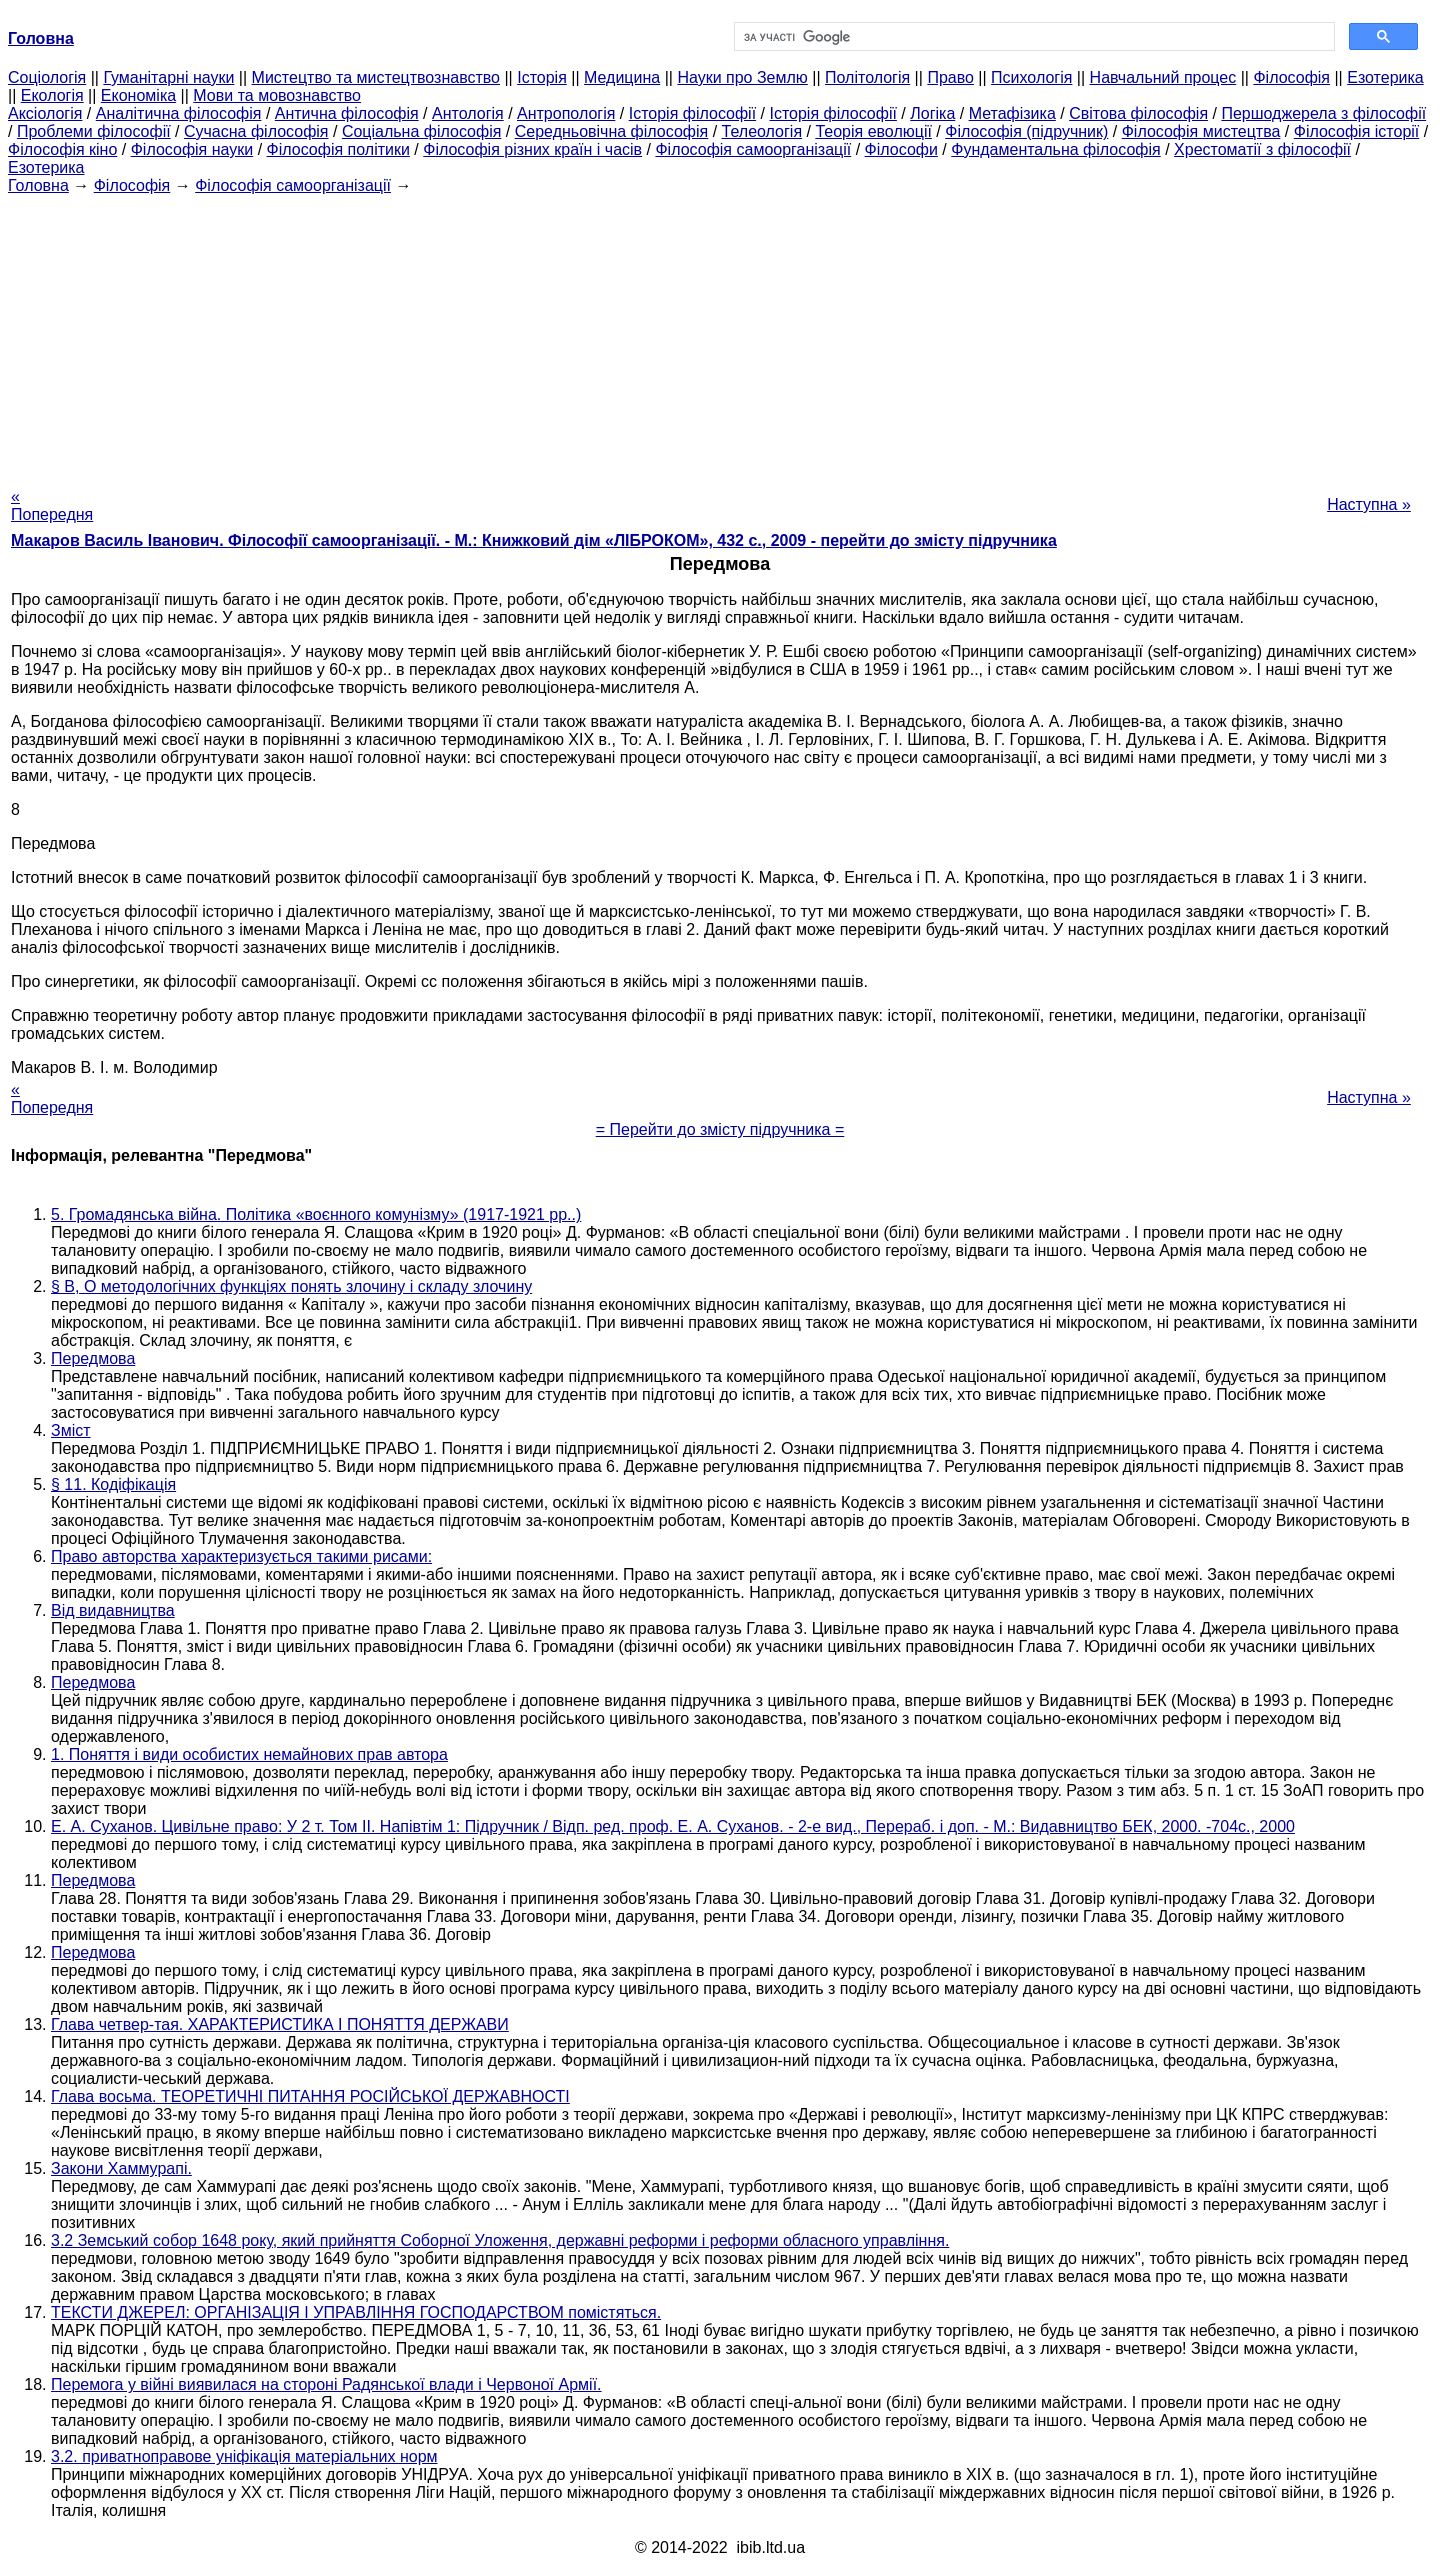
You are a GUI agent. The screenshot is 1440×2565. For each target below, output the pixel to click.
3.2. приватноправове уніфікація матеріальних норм (244, 2456)
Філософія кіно (62, 149)
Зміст (71, 1430)
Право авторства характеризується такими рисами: (241, 1556)
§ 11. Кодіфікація (113, 1484)
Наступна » (1369, 504)
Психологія (1031, 77)
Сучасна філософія (256, 131)
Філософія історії (1357, 131)
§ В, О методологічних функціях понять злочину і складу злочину (291, 1286)
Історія (542, 77)
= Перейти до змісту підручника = (720, 1129)
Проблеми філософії (94, 131)
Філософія (1291, 77)
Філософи (901, 149)
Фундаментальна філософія (1055, 149)
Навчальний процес (1163, 77)
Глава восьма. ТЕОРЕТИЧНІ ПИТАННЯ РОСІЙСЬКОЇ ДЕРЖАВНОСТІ (310, 2096)
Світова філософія (1138, 113)
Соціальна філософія (422, 131)
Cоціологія (47, 77)
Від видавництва (113, 1610)
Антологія (468, 113)
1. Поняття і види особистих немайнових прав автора (249, 1754)
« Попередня (52, 505)
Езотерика (1385, 77)
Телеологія (762, 131)
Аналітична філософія (179, 113)
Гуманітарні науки (168, 77)
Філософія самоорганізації (753, 149)
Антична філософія (347, 113)
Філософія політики (338, 149)
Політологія (867, 77)
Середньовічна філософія (611, 131)
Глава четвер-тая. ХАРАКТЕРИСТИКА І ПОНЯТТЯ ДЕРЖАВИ (280, 2024)
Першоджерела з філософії (1323, 113)
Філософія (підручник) (1026, 131)
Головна (38, 185)
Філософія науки (192, 149)
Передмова (93, 1358)
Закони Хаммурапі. (121, 2168)
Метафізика (1012, 113)
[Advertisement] (720, 335)
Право (950, 77)
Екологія (52, 95)
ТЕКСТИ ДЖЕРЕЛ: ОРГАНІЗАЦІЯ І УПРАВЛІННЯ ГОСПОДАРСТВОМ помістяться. (356, 2312)
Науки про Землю (742, 77)
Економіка (138, 95)
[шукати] (1032, 37)
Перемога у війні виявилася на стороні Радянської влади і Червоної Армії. (326, 2384)
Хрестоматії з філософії (1262, 149)
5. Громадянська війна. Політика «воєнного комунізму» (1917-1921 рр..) (316, 1214)
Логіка (932, 113)
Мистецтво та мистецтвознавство (376, 77)
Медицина (622, 77)
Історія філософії (692, 113)
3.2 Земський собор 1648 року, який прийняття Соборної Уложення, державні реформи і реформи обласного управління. (500, 2240)
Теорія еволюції (873, 131)
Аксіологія (45, 113)
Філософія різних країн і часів (532, 149)
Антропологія (566, 113)
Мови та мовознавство (277, 95)
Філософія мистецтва (1201, 131)
